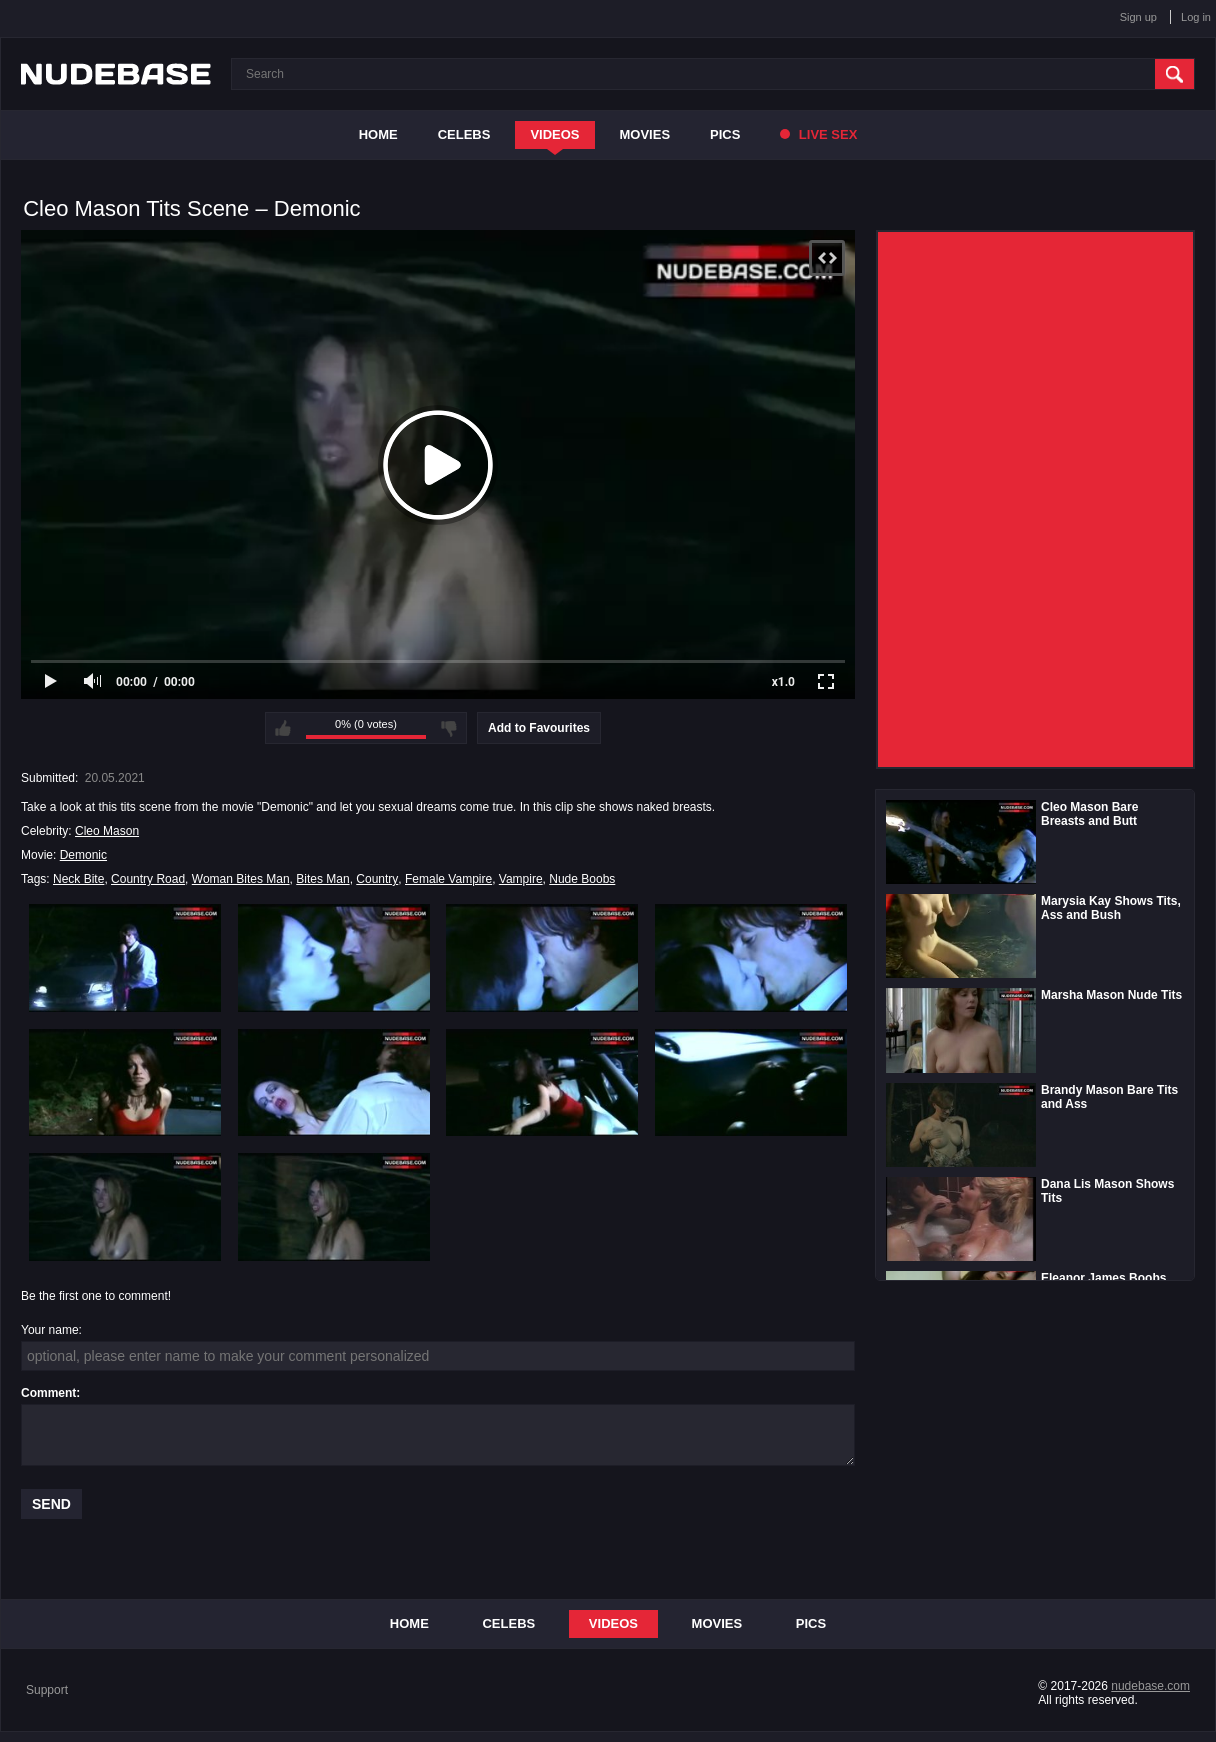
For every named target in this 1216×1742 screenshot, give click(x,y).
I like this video (283, 728)
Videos (554, 134)
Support (47, 1690)
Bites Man (322, 879)
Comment (48, 1393)
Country (377, 879)
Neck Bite (78, 879)
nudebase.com (1150, 1686)
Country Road (148, 879)
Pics (725, 134)
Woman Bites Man (241, 879)
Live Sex (818, 134)
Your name (50, 1330)
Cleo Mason (107, 831)
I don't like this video (449, 728)
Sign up (1138, 17)
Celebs (464, 134)
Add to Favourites (539, 728)
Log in (1196, 17)
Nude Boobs (582, 879)
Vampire (521, 879)
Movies (645, 134)
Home (378, 134)
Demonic (83, 855)
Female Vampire (448, 879)
